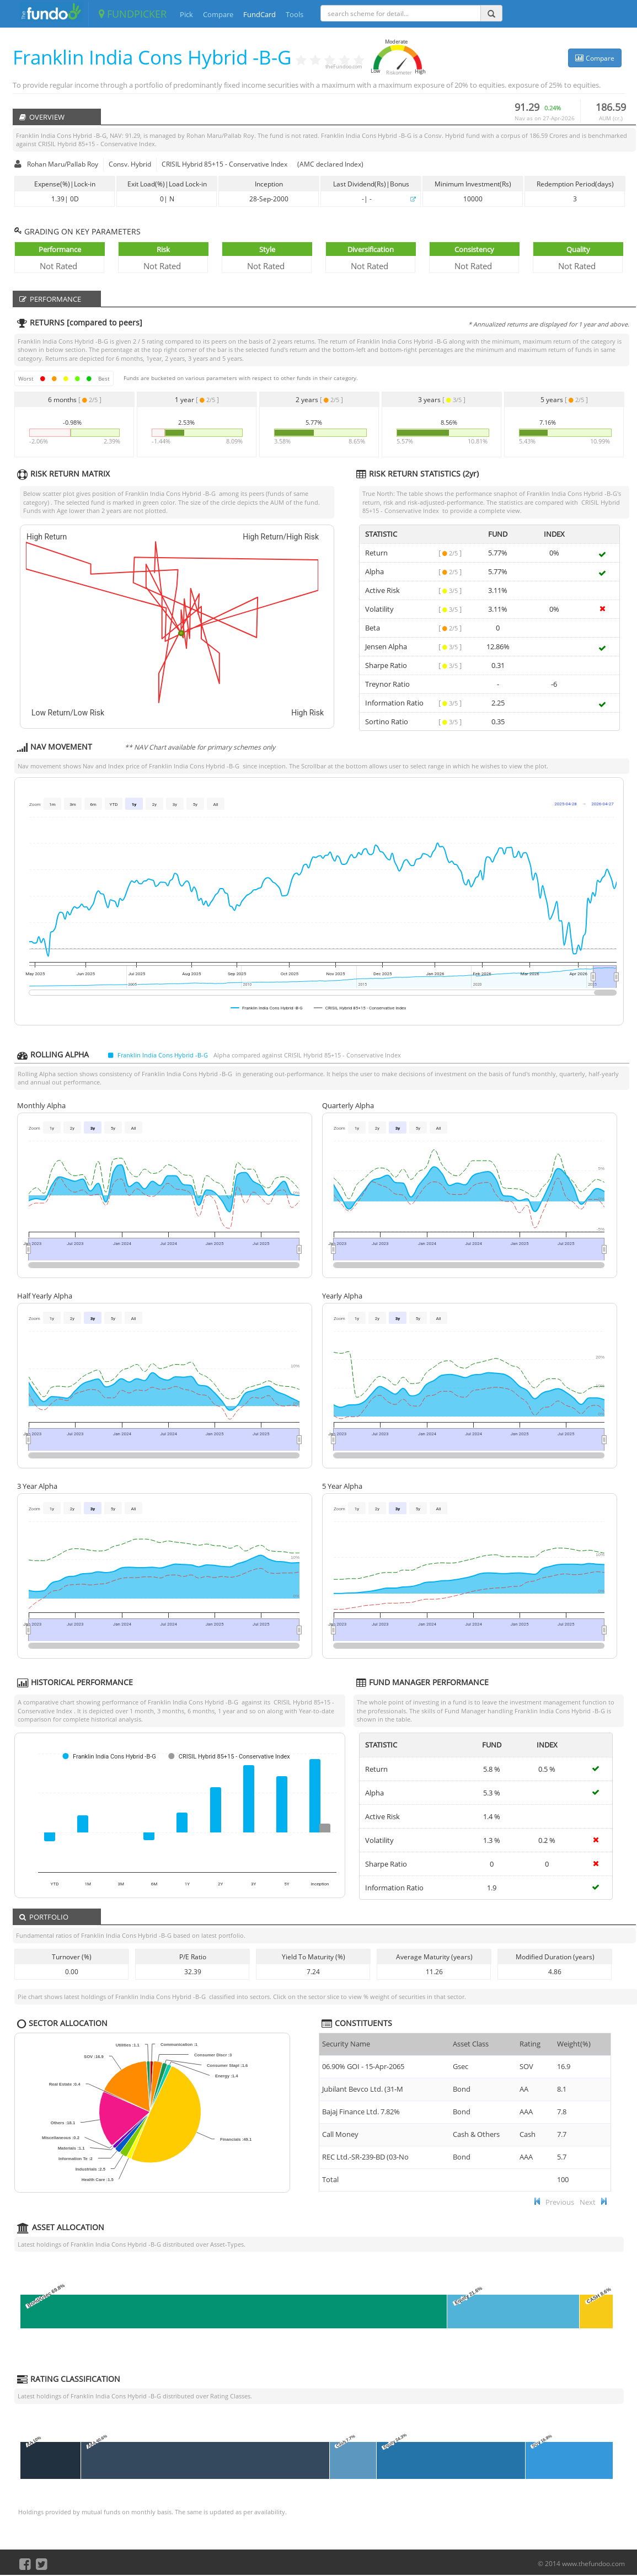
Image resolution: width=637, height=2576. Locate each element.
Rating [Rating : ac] (530, 2044)
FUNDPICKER (133, 13)
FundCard (259, 14)
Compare (218, 14)
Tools (294, 14)
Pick (186, 14)
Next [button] (588, 2202)
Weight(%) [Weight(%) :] (574, 2044)
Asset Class (471, 2044)
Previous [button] (559, 2202)
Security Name (346, 2044)
